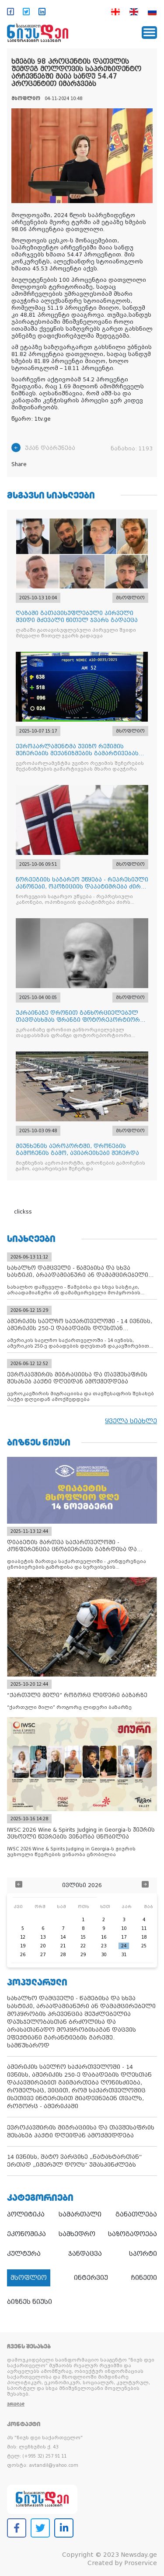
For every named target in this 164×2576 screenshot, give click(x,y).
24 (123, 1945)
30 (103, 1954)
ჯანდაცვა (85, 2253)
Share (19, 464)
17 (123, 1937)
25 (144, 1945)
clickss (23, 1212)
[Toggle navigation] (149, 32)
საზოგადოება (132, 2233)
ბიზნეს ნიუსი (29, 2301)
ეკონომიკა (26, 2233)
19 (22, 1945)
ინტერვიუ (91, 2277)
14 (63, 1937)
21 (63, 1945)
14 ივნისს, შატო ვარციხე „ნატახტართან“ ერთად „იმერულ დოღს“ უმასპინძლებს (74, 2161)
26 (22, 1954)
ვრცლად (15, 2404)
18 (144, 1937)
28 (63, 1954)
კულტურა (24, 2253)
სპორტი (143, 2253)
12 (22, 1937)
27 (42, 1954)
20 (42, 1945)
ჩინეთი (144, 2277)
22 (83, 1945)
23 (103, 1945)
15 (83, 1937)
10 (123, 1928)
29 (83, 1954)
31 (123, 1954)
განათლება (136, 2214)
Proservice (140, 2562)
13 (42, 1937)
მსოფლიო (28, 2277)
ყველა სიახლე (131, 1421)
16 (103, 1937)
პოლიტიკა (26, 2214)
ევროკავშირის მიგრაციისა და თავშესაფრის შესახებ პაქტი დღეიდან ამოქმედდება (80, 2131)
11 (144, 1928)
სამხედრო (77, 2233)
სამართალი (80, 2214)
